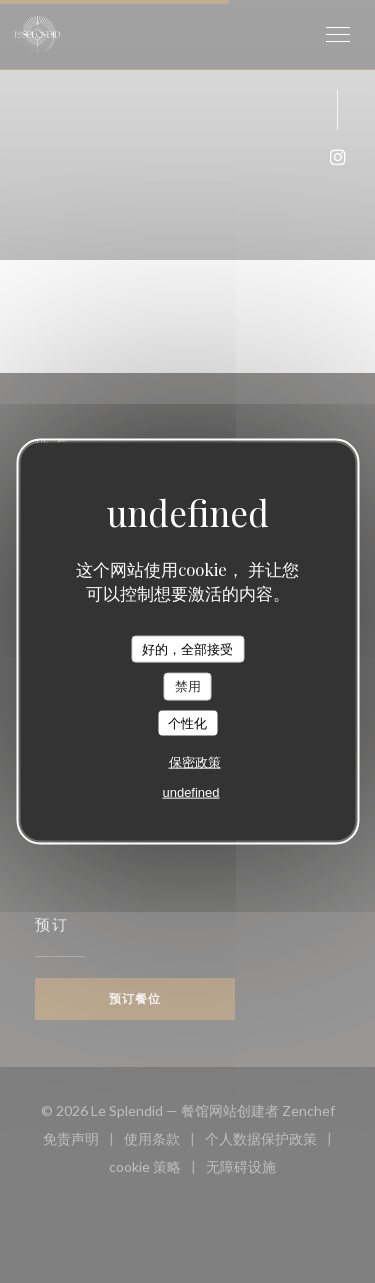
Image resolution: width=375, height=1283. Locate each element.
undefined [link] (190, 792)
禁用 (188, 686)
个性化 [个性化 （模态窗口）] (187, 722)
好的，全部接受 (187, 648)
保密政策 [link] (195, 762)
